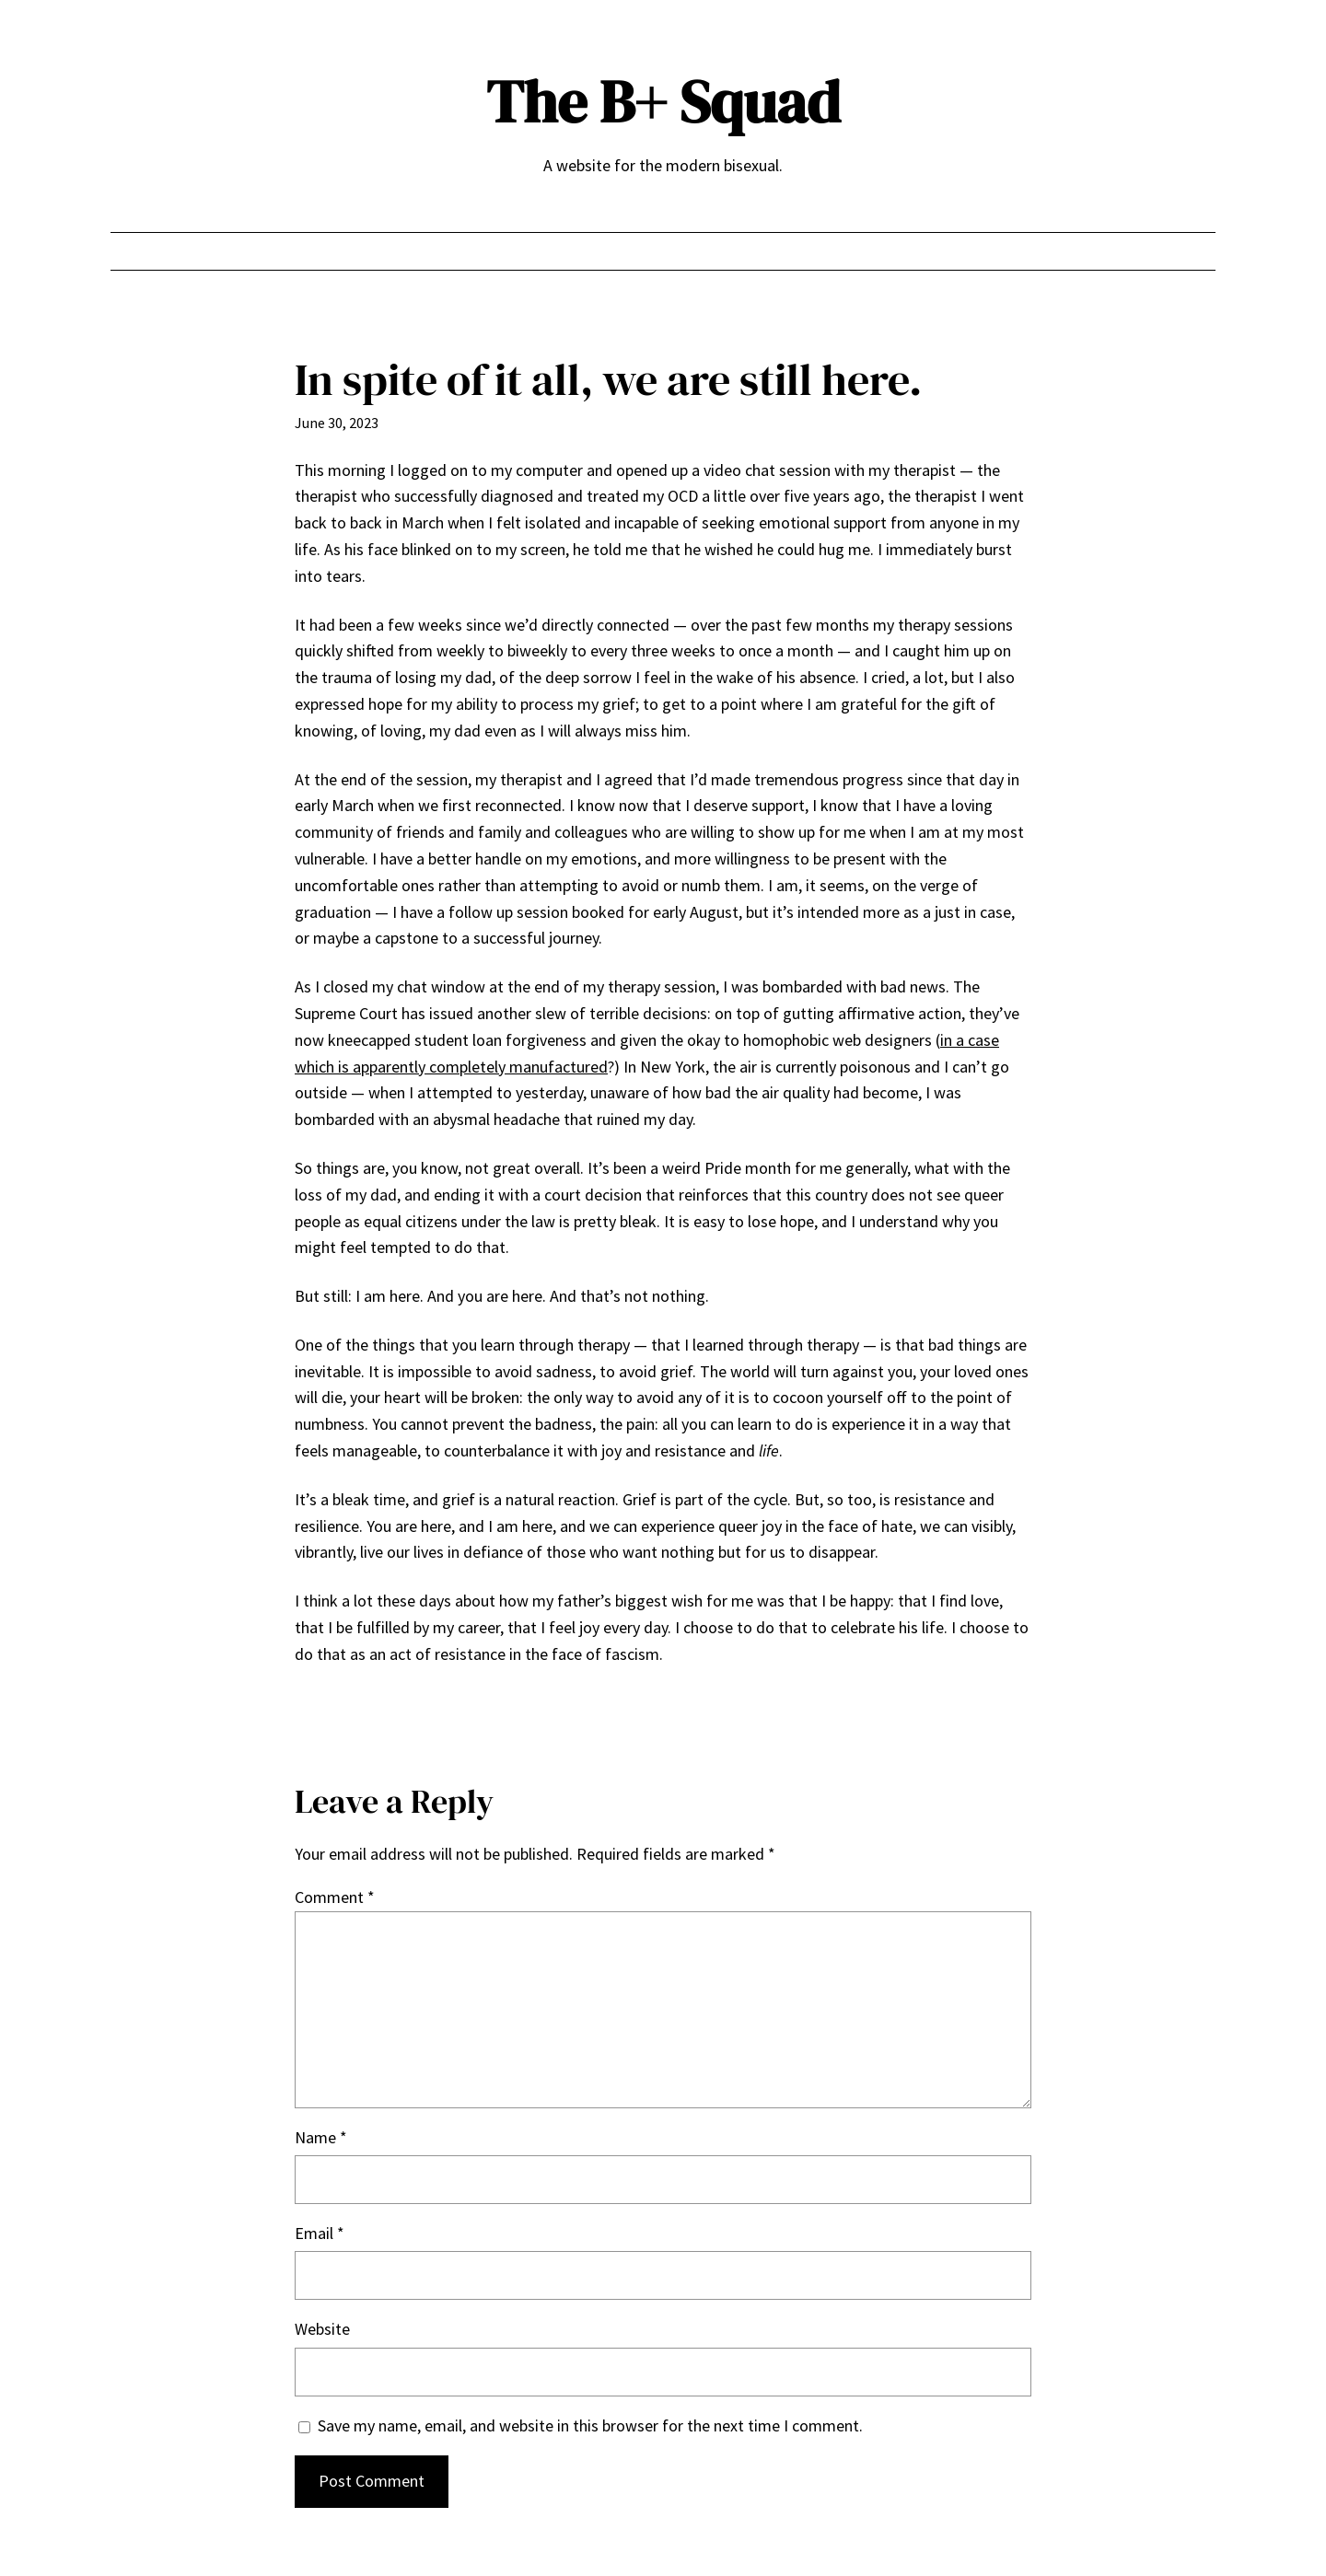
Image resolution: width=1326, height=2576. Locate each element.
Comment (335, 1897)
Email (319, 2233)
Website (322, 2328)
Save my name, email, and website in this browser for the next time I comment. (590, 2425)
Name (321, 2137)
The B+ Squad (663, 102)
